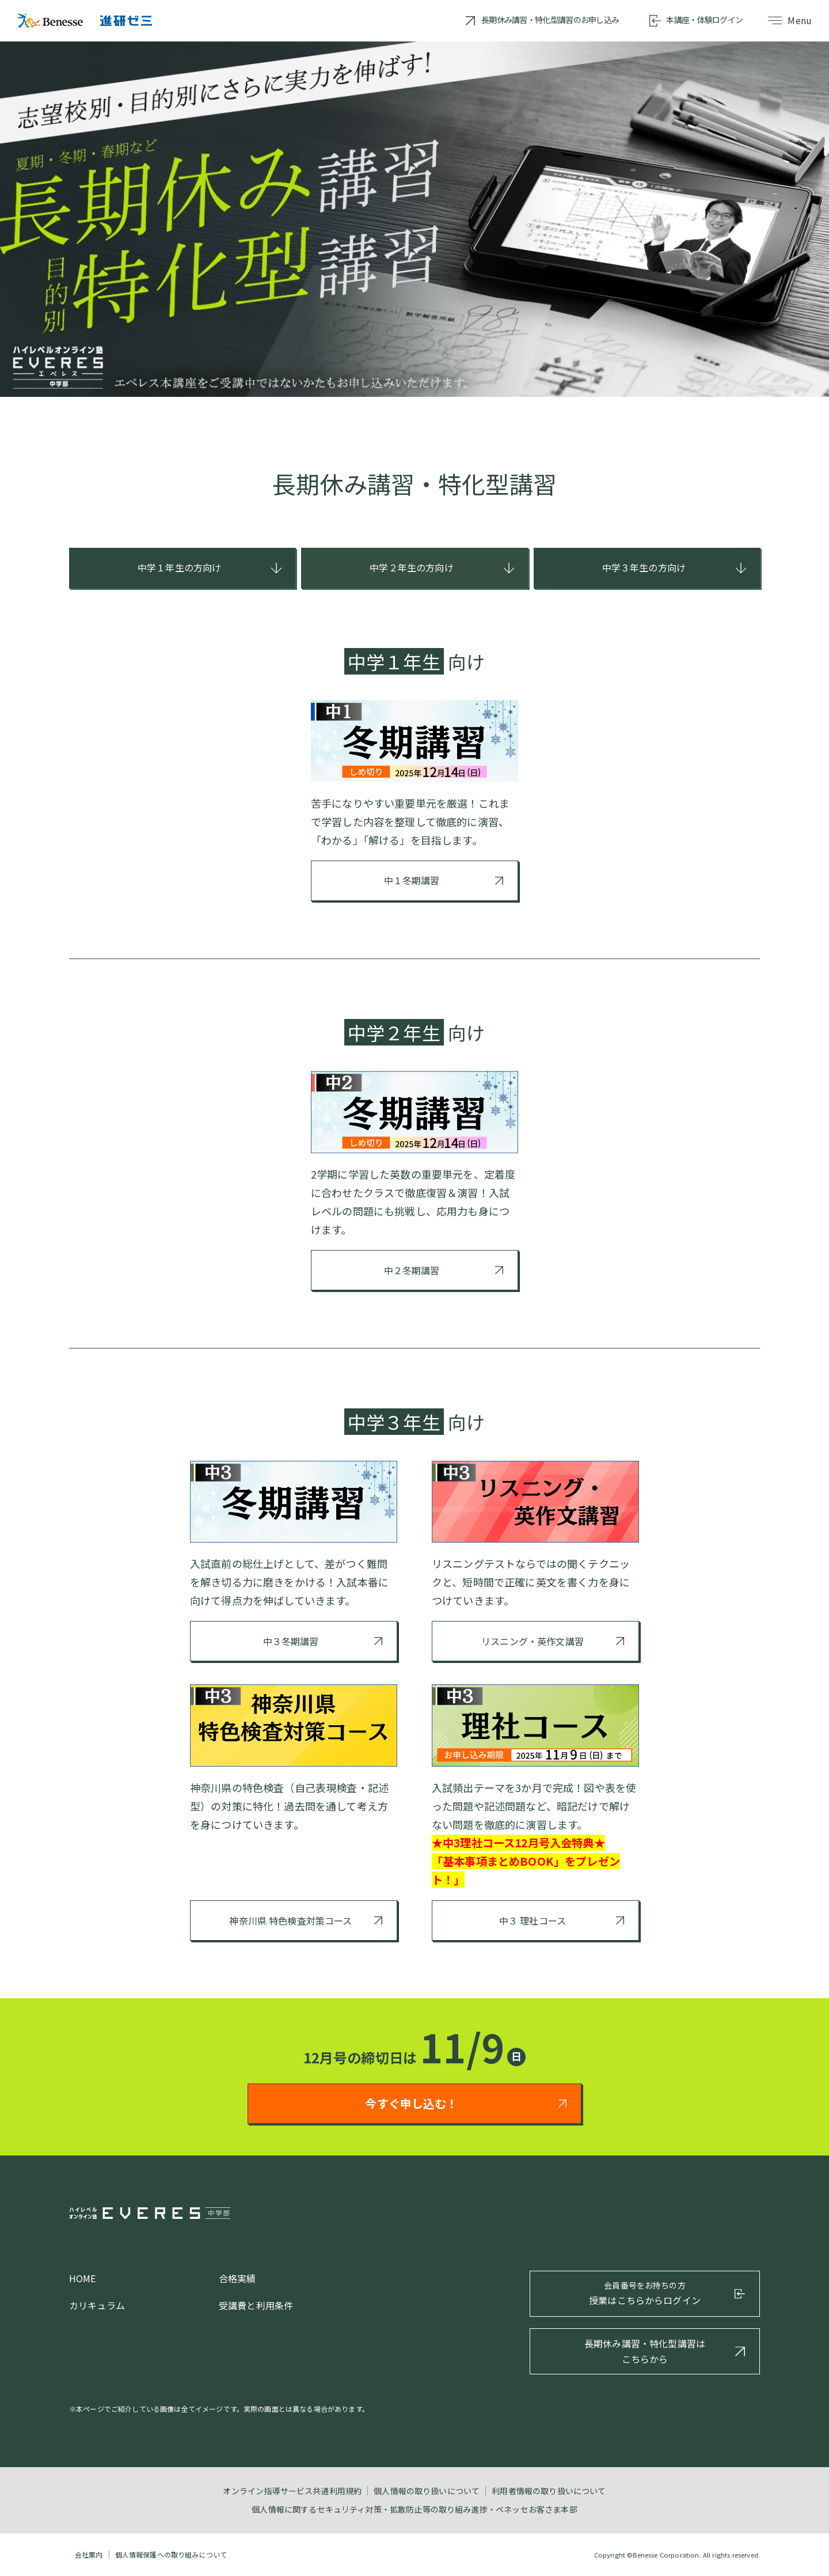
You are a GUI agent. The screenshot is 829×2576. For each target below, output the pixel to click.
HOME (82, 2278)
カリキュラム (97, 2305)
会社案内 (89, 2554)
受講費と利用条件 (256, 2305)
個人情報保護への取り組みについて (171, 2554)
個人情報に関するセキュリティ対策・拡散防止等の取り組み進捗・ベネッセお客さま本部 (414, 2509)
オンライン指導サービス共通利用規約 (292, 2491)
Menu (790, 20)
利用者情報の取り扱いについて (549, 2491)
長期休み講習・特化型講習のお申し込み (550, 20)
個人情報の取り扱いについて (427, 2491)
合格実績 (237, 2278)
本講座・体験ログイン (704, 20)
